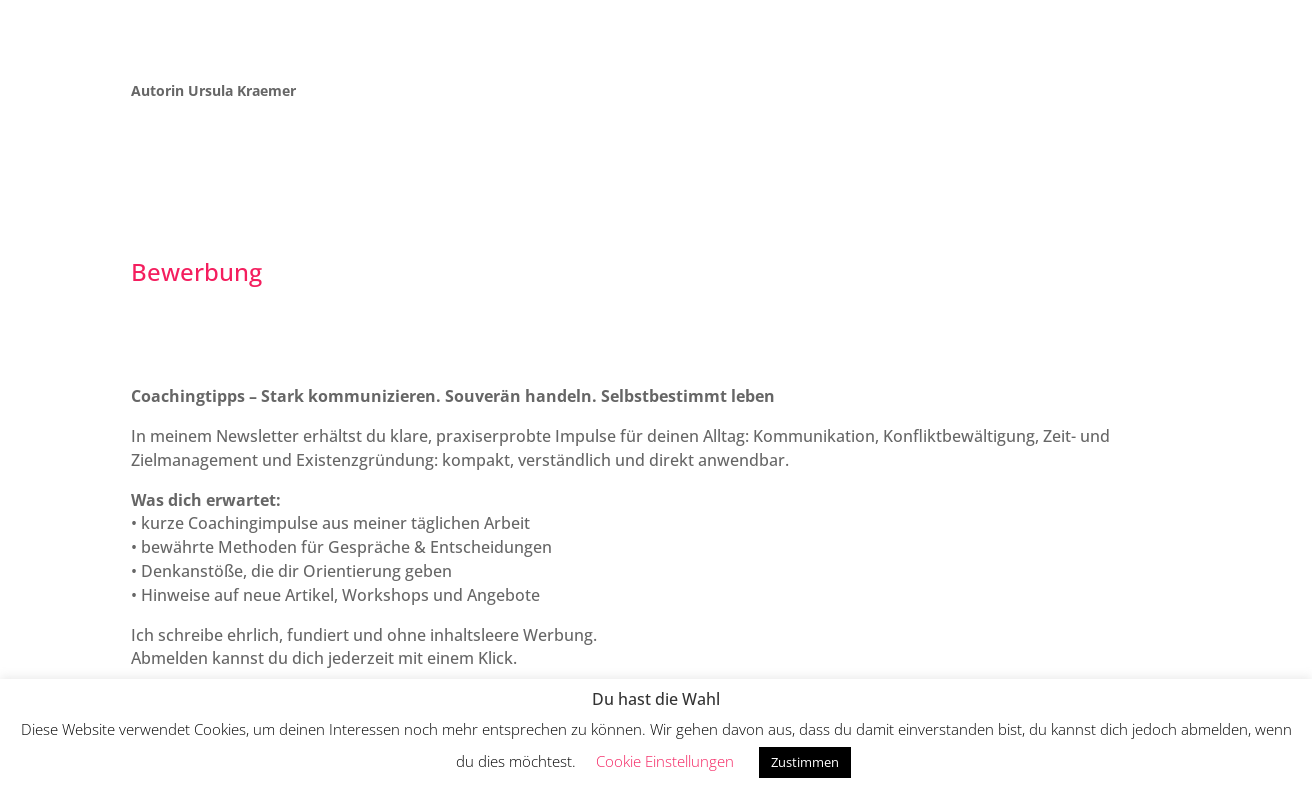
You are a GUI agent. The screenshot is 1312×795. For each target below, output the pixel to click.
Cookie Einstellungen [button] (665, 761)
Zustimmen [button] (805, 762)
